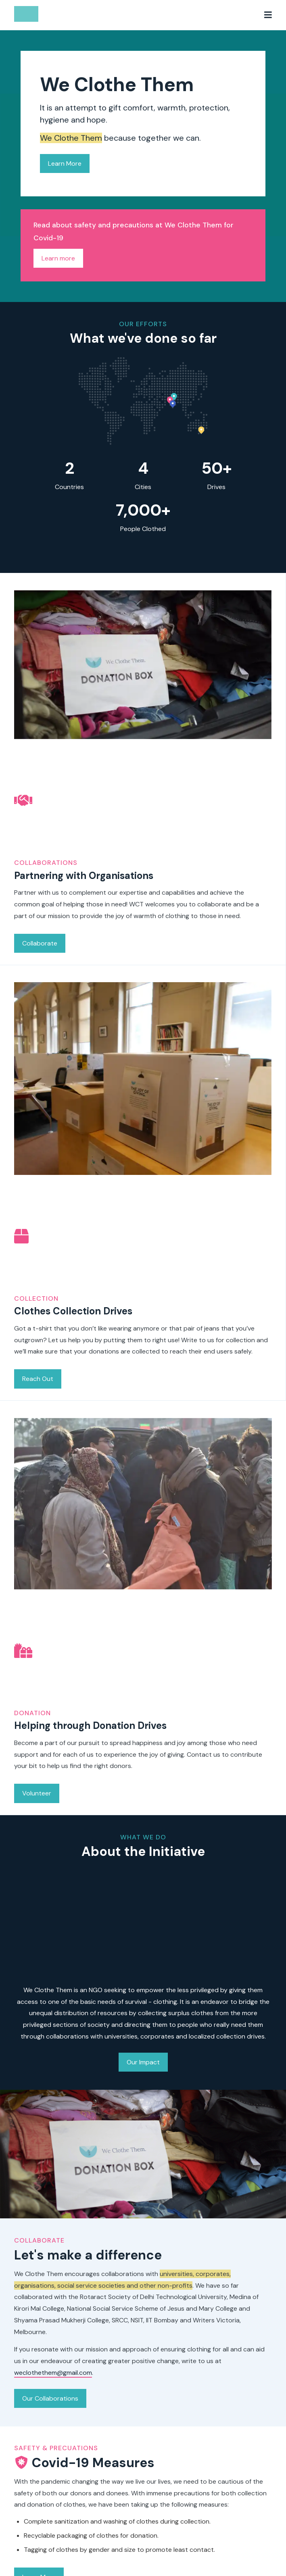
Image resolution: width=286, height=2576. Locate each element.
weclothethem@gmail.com (53, 2372)
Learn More (64, 163)
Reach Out (37, 1372)
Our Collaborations (50, 2398)
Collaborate (39, 937)
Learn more (58, 258)
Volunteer (36, 1787)
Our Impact (143, 2062)
